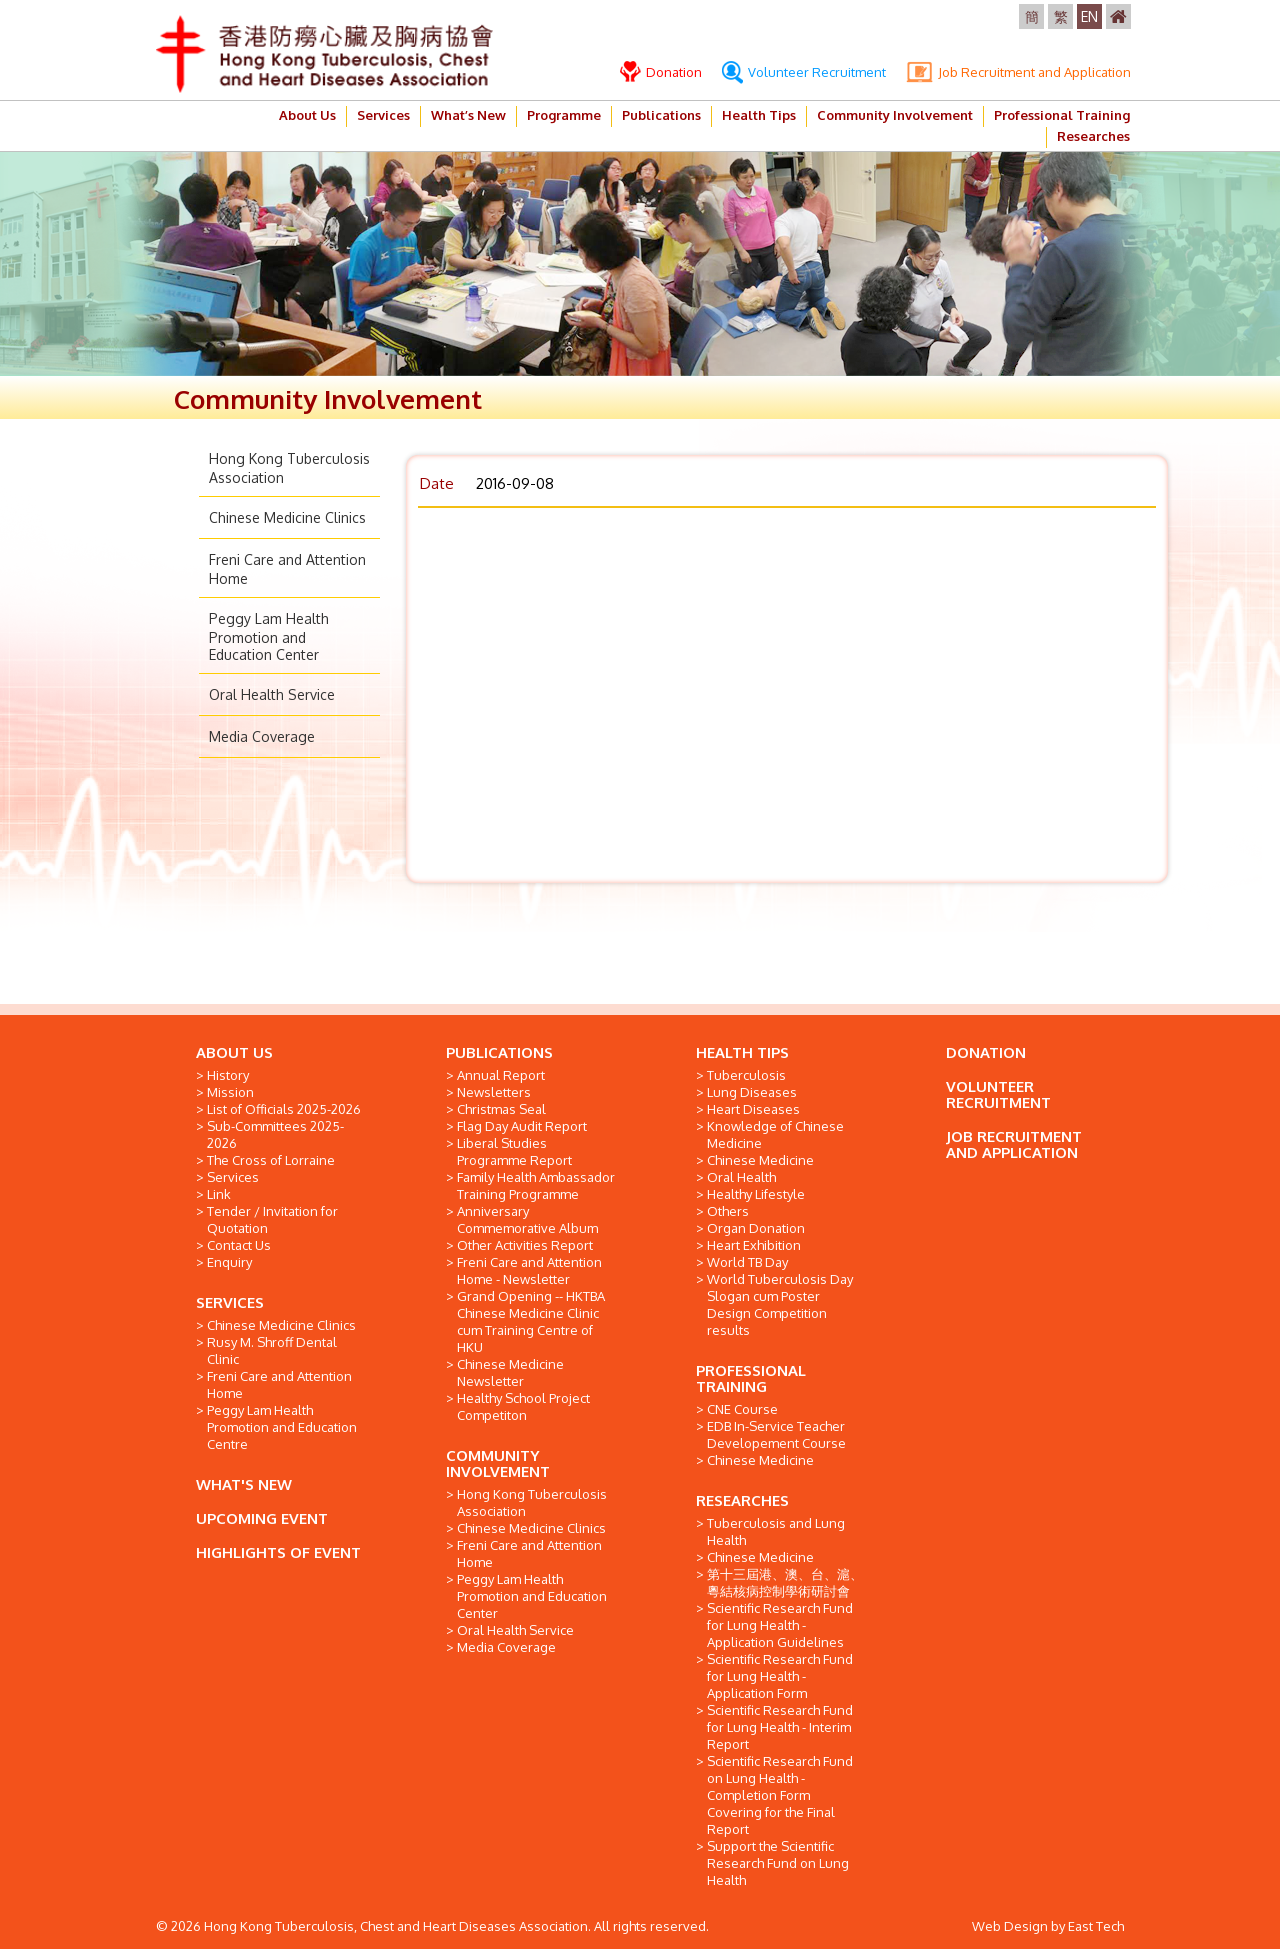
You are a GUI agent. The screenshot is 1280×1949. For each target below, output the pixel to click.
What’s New (468, 115)
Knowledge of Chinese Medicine (775, 1134)
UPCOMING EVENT (262, 1518)
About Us (307, 115)
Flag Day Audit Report (522, 1126)
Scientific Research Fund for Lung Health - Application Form (780, 1676)
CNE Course (742, 1409)
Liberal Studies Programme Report (514, 1151)
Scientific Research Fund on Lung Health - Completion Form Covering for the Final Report (780, 1795)
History (228, 1075)
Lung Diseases (752, 1092)
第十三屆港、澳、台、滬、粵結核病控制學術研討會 (785, 1582)
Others (728, 1211)
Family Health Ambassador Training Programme (536, 1185)
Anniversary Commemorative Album (527, 1219)
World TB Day (747, 1262)
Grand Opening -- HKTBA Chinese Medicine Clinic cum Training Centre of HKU (531, 1321)
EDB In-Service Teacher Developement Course (776, 1434)
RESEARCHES (742, 1500)
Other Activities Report (525, 1245)
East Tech (1096, 1926)
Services (383, 115)
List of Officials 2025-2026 (284, 1109)
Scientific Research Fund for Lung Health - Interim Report (780, 1727)
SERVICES (230, 1302)
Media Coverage (262, 736)
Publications (661, 115)
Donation (661, 72)
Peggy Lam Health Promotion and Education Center (269, 636)
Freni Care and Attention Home (279, 1384)
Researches (1093, 136)
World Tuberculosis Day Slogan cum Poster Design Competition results (780, 1304)
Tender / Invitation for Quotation (272, 1219)
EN (1089, 16)
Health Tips (759, 115)
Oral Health (741, 1177)
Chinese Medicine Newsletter (510, 1372)
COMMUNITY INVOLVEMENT (498, 1463)
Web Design (1010, 1926)
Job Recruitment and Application (1018, 72)
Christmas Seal (501, 1109)
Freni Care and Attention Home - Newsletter (529, 1270)
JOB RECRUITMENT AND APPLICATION (1014, 1144)
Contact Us (239, 1245)
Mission (230, 1092)
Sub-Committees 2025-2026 (275, 1134)
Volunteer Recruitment (804, 72)
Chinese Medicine (760, 1160)
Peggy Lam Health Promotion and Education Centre (282, 1427)
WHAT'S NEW (244, 1484)
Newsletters (494, 1092)
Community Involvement (895, 115)
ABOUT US (234, 1052)
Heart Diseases (753, 1109)
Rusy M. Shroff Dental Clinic (272, 1350)
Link (219, 1194)
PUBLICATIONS (499, 1052)
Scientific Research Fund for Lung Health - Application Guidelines (780, 1625)
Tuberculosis (746, 1075)
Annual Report (501, 1075)
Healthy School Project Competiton (523, 1406)
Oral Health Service (272, 694)
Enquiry (229, 1262)
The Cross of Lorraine (271, 1160)
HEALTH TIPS (742, 1052)
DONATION (986, 1052)
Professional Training (1062, 115)
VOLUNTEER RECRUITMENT (998, 1094)
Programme (564, 115)
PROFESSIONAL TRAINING (751, 1378)
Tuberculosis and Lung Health (776, 1531)
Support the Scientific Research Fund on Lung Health (778, 1863)
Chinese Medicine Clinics (287, 517)
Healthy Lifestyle (756, 1194)
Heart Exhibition (754, 1245)
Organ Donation (756, 1228)
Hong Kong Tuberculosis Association (532, 1502)
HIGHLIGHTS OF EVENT (278, 1552)
